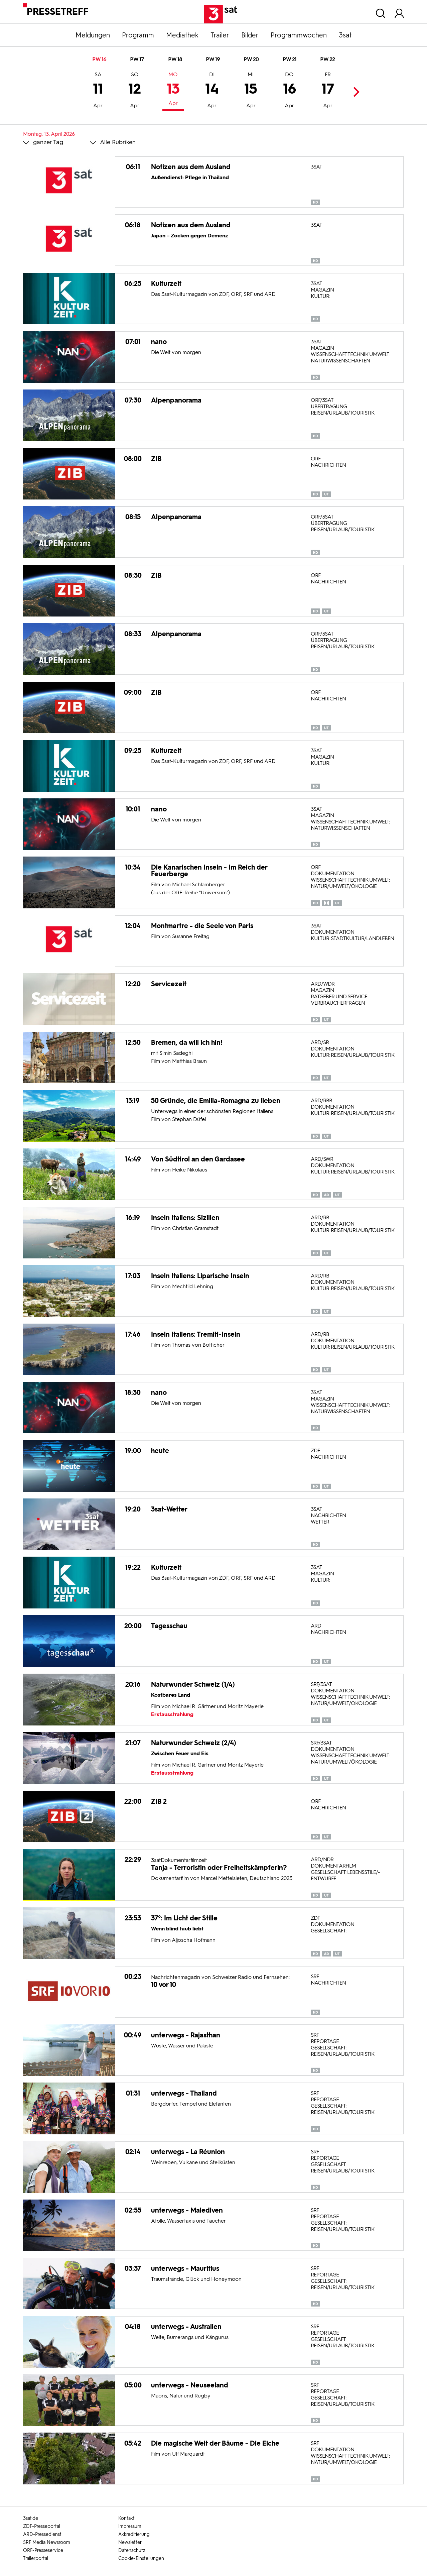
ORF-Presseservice (43, 2550)
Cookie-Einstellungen (141, 2558)
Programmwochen (299, 35)
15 (251, 91)
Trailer (219, 35)
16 (289, 91)
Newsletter (130, 2542)
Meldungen (93, 35)
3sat (345, 35)
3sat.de (30, 2518)
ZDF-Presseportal (41, 2526)
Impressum (129, 2526)
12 (134, 91)
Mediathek (182, 35)
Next (354, 92)
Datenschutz (131, 2550)
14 (212, 91)
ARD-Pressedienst (42, 2534)
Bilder (250, 35)
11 (98, 91)
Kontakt (126, 2518)
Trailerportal (35, 2558)
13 (173, 89)
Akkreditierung (134, 2534)
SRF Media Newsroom (46, 2542)
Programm (138, 35)
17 (327, 91)
